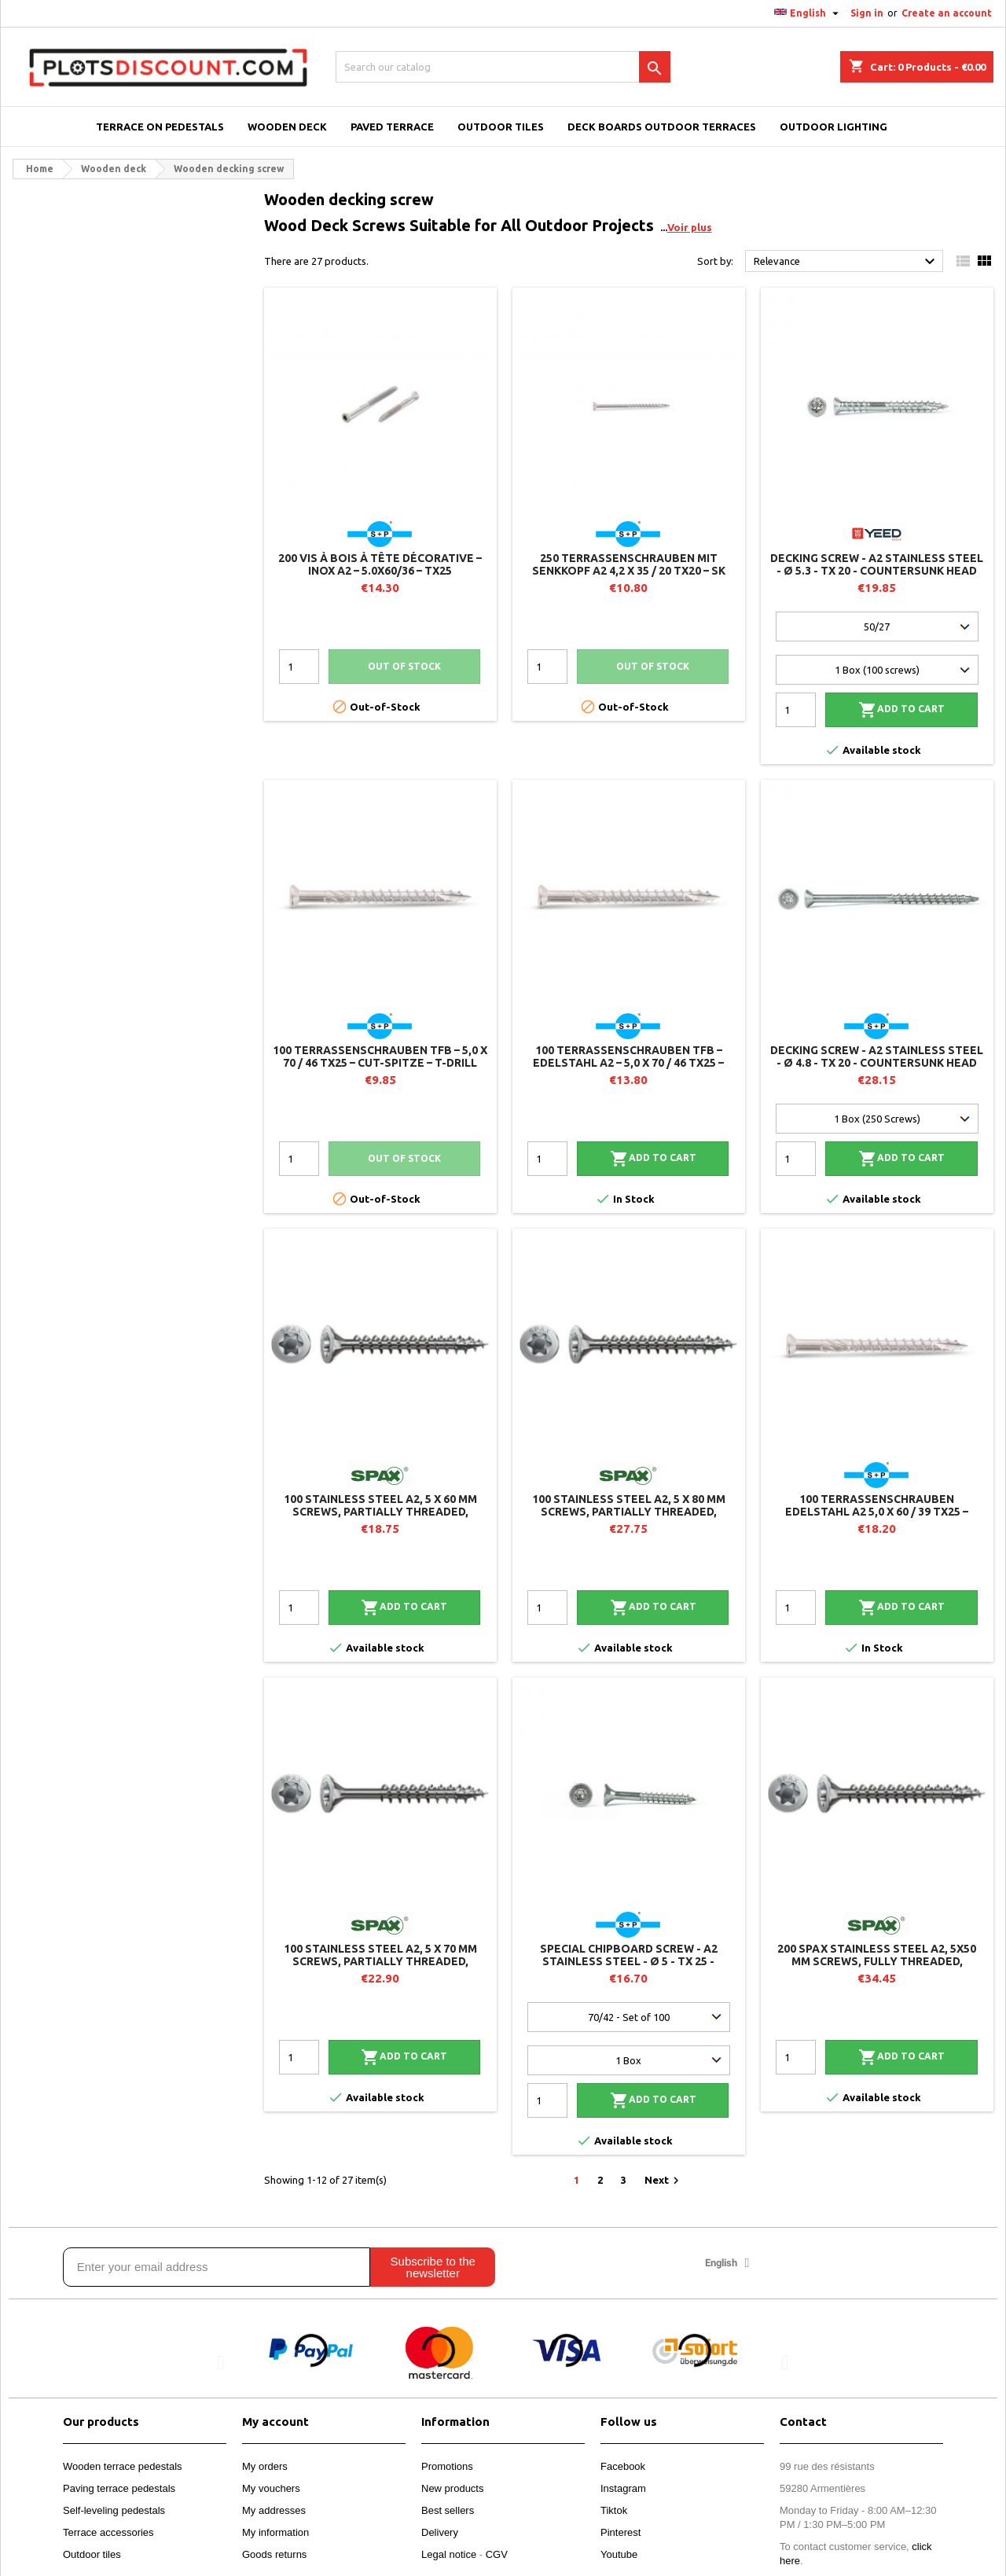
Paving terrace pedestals (119, 2488)
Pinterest (620, 2532)
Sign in (866, 13)
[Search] (503, 67)
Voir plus (689, 227)
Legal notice (448, 2554)
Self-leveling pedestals (114, 2510)
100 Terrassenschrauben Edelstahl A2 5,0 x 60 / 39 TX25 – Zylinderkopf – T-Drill (876, 1512)
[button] (221, 2362)
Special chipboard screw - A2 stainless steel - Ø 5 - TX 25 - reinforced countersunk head (628, 1961)
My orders (265, 2466)
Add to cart (901, 709)
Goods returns (274, 2554)
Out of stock (404, 666)
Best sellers (447, 2510)
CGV (497, 2554)
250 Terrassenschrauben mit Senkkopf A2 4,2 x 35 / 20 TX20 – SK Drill (628, 571)
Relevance (846, 261)
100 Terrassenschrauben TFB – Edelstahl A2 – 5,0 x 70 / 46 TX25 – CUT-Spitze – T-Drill (628, 1063)
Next (663, 2181)
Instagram (623, 2488)
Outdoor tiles (92, 2554)
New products (452, 2488)
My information (275, 2532)
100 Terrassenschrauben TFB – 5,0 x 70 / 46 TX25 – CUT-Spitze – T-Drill (380, 1056)
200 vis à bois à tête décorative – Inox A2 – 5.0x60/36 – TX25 (380, 564)
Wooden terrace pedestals (122, 2466)
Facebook (622, 2466)
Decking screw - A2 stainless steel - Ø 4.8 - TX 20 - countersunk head (876, 1056)
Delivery (439, 2532)
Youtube (618, 2554)
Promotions (447, 2466)
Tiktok (613, 2510)
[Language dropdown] (808, 13)
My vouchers (271, 2488)
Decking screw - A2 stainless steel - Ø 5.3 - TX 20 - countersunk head (876, 564)
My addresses (274, 2510)
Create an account (946, 13)
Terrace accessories (108, 2532)
